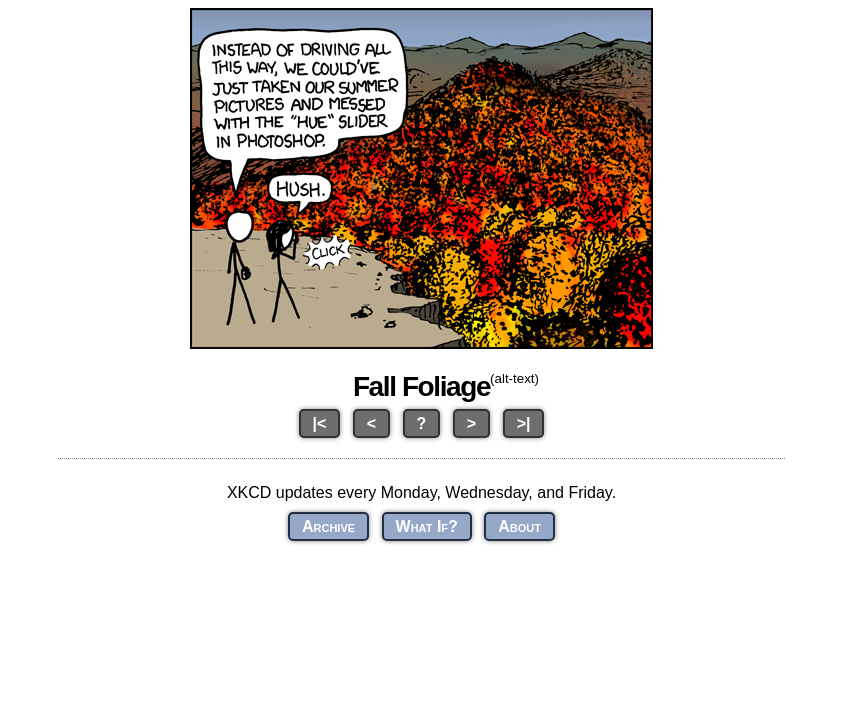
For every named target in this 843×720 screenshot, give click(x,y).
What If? (427, 526)
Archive (328, 526)
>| (524, 423)
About (519, 526)
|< (320, 423)
